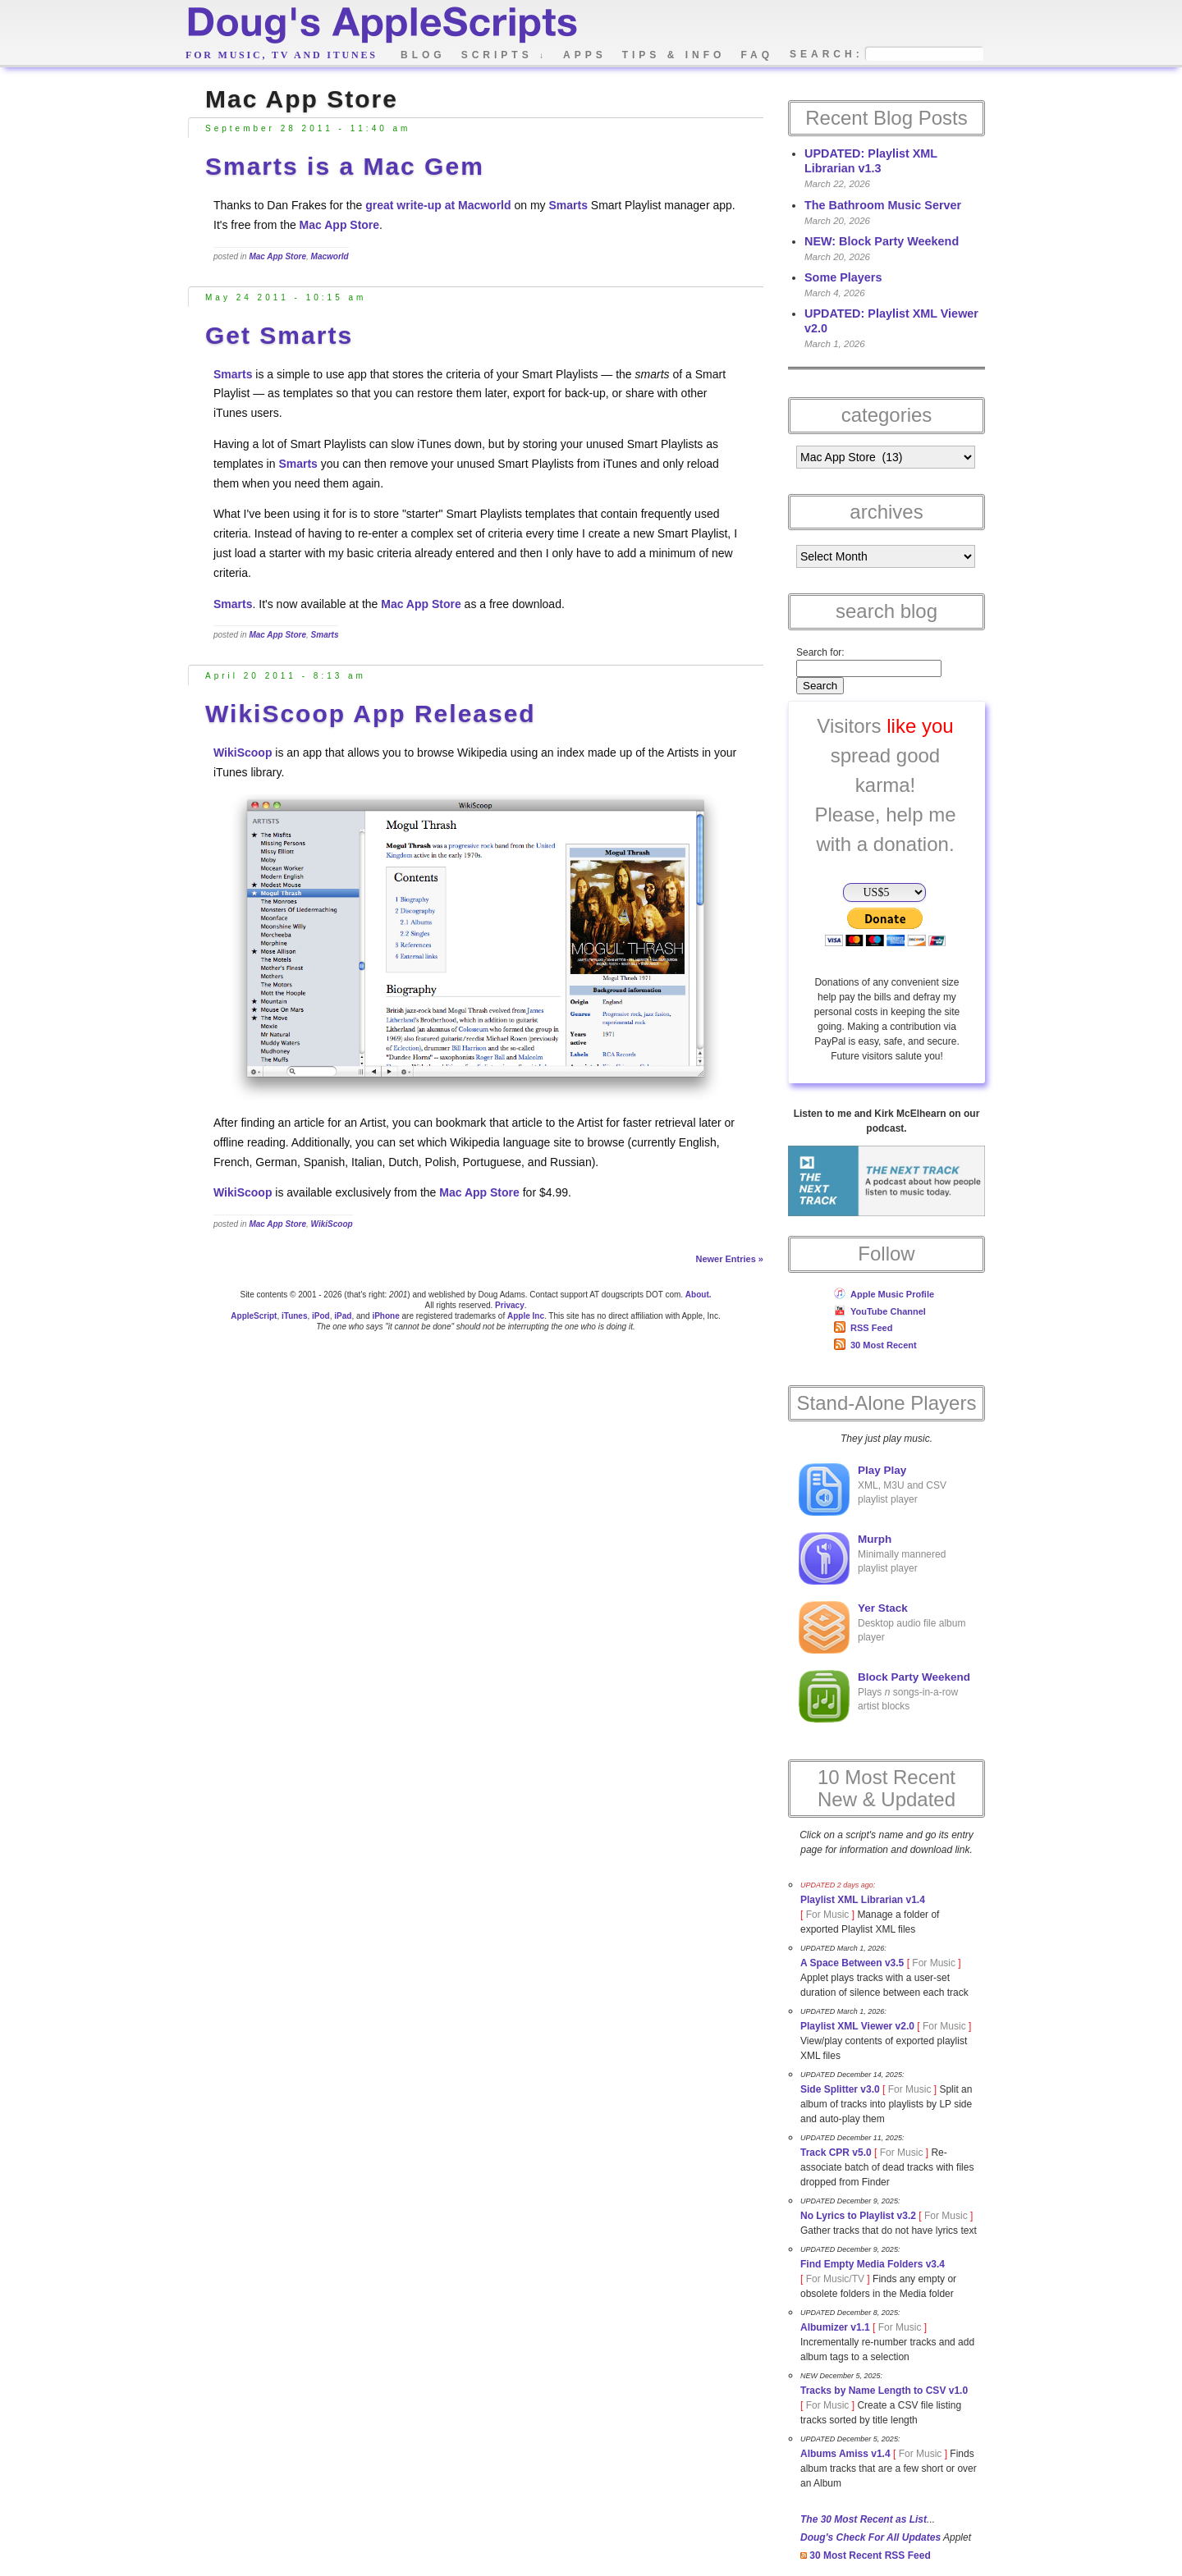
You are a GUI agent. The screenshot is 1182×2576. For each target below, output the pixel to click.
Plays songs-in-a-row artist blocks (884, 1696)
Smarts (567, 205)
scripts (504, 55)
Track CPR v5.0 (836, 2152)
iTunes (294, 1315)
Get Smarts (279, 335)
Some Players (843, 277)
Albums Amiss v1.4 (845, 2453)
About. (698, 1294)
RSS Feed (863, 1328)
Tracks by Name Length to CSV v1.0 (884, 2390)
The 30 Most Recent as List (863, 2519)
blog (423, 55)
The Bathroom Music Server (882, 205)
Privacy (510, 1305)
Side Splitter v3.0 (840, 2089)
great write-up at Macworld (438, 205)
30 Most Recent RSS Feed (865, 2555)
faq (756, 55)
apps (585, 55)
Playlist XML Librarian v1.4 (862, 1900)
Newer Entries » (729, 1259)
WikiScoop (242, 752)
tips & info (674, 55)
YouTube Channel (880, 1311)
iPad (342, 1315)
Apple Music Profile (884, 1294)
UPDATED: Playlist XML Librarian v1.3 (870, 161)
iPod (321, 1315)
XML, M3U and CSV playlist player (872, 1489)
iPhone (385, 1315)
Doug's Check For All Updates (870, 2537)
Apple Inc (525, 1315)
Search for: (820, 652)
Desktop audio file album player (882, 1627)
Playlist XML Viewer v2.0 (857, 2026)
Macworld (330, 256)
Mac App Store (340, 224)
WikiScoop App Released (370, 713)
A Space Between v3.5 (852, 1963)
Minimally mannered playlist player (872, 1558)
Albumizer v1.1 (835, 2327)
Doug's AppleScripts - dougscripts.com (381, 27)
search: (827, 54)
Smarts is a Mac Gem (344, 166)
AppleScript (254, 1315)
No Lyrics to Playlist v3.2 (858, 2215)
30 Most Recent (875, 1345)
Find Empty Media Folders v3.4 (872, 2264)
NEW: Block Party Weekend (881, 241)
